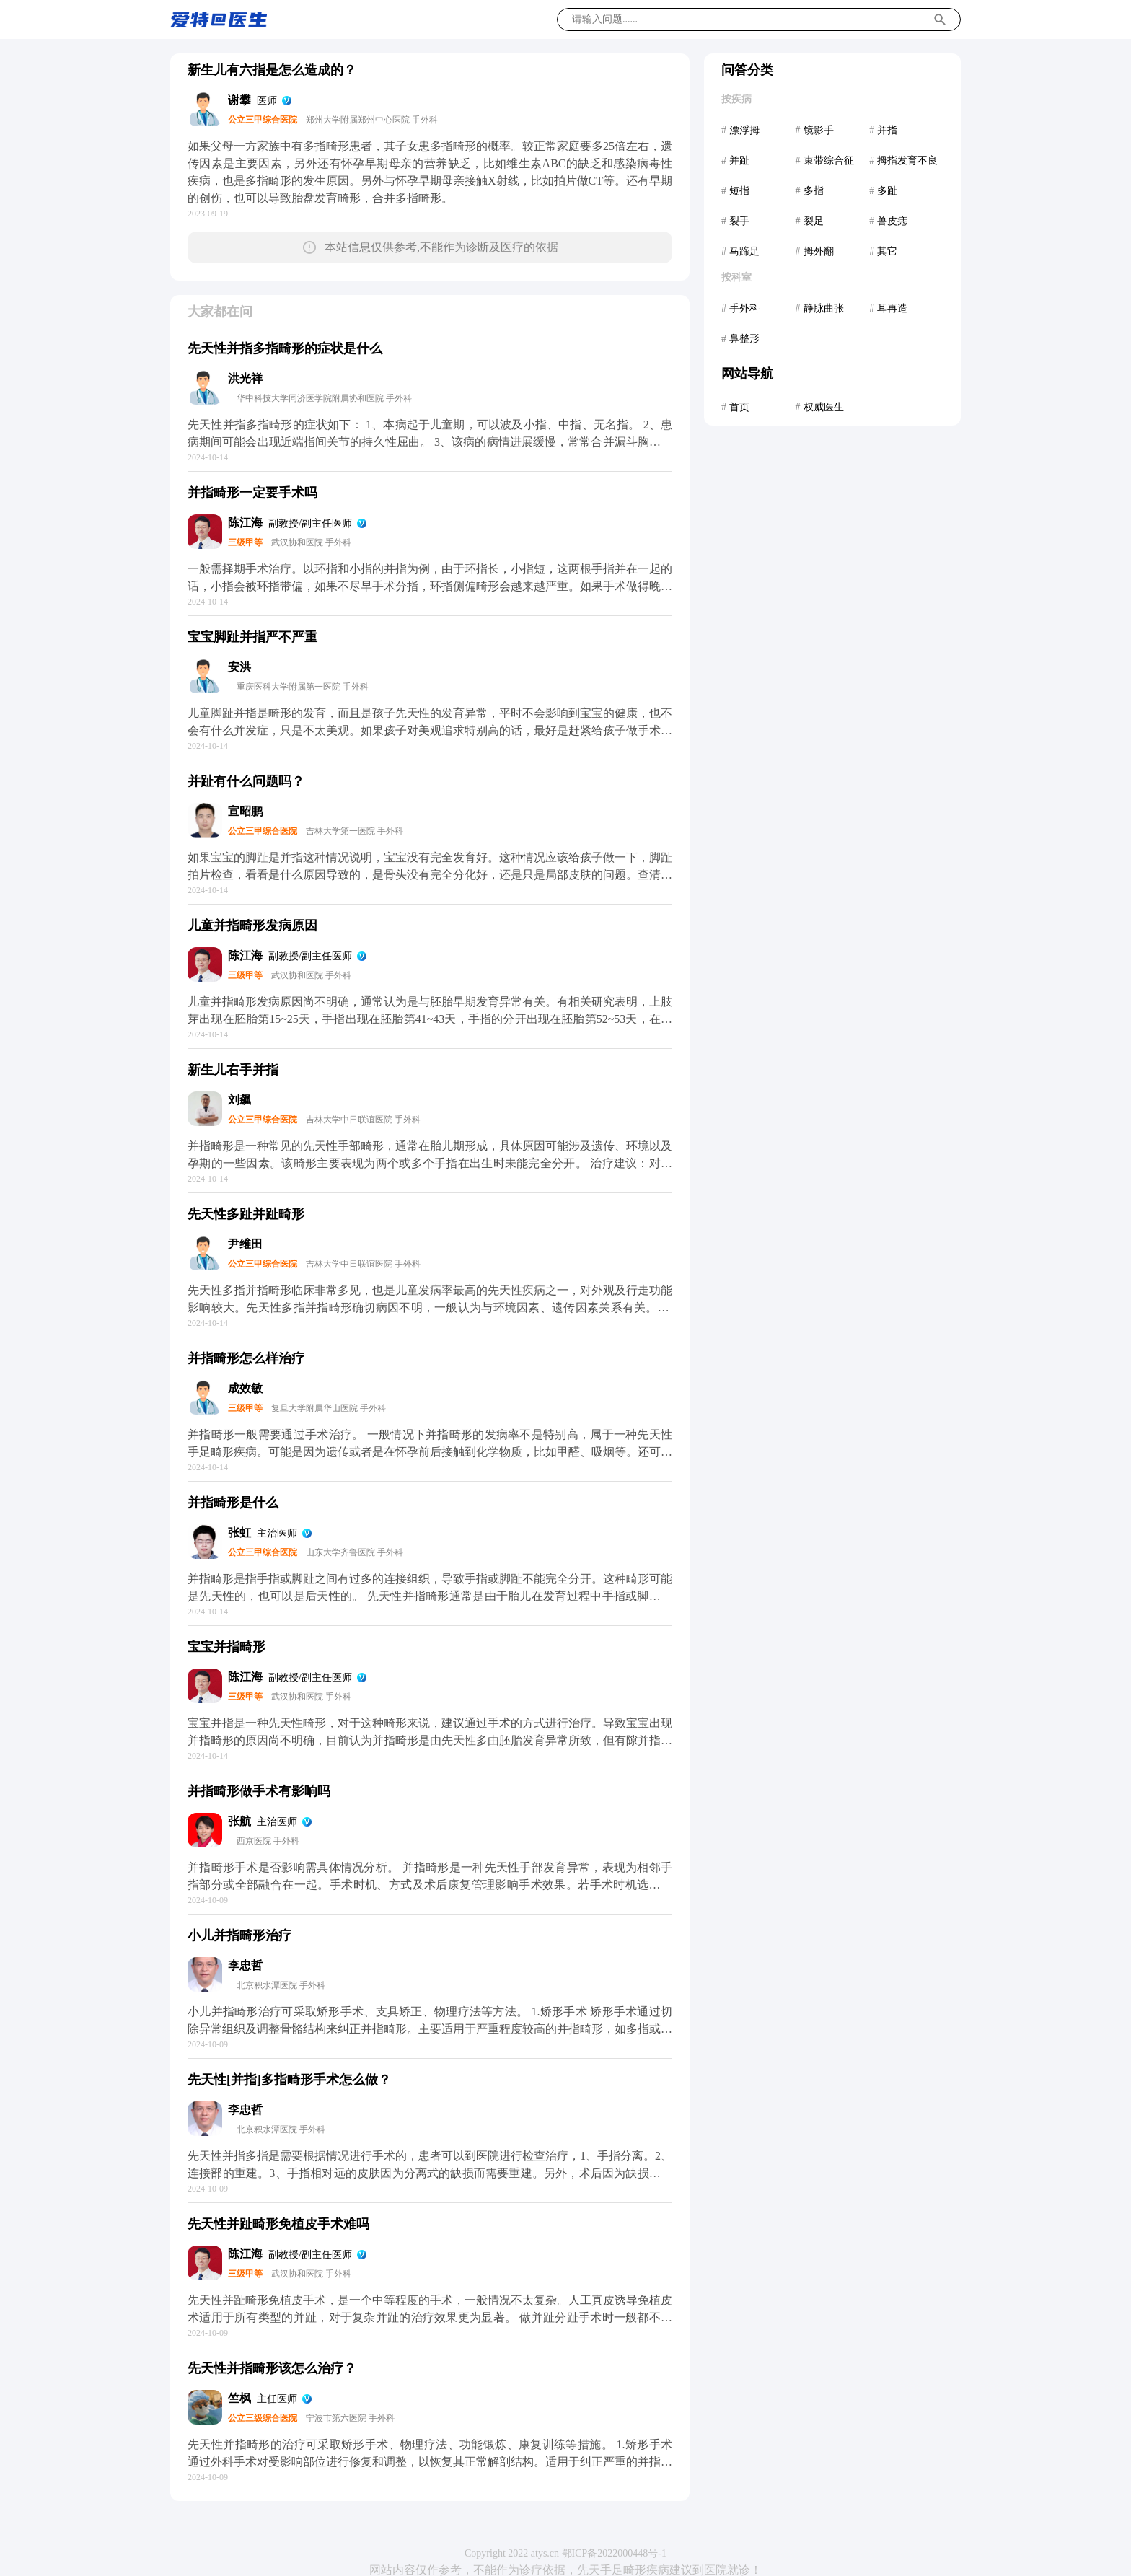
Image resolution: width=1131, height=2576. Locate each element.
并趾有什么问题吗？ (246, 781)
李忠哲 (245, 1965)
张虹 (239, 1532)
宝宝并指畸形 (226, 1647)
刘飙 (239, 1100)
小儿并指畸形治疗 (239, 1935)
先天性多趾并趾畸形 (246, 1214)
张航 (239, 1821)
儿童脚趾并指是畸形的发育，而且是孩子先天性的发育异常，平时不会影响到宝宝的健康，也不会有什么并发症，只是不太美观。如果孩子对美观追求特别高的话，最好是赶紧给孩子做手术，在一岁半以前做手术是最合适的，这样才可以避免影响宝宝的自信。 (430, 730)
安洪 (239, 667)
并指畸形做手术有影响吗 (259, 1791)
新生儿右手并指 (233, 1070)
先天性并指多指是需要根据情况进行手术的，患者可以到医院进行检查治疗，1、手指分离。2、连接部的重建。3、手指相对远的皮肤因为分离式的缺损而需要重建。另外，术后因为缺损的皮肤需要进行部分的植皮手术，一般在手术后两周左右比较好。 (430, 2173)
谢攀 (239, 100)
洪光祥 (245, 378)
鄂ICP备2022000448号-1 (614, 2553)
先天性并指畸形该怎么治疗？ (272, 2368)
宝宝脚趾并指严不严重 (252, 637)
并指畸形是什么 (233, 1502)
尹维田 (245, 1244)
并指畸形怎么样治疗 (246, 1358)
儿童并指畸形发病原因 (252, 925)
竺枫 (239, 2398)
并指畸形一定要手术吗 (252, 492)
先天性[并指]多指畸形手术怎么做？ (289, 2079)
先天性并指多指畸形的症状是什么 (285, 348)
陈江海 (245, 522)
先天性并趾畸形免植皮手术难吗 (278, 2224)
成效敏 (245, 1388)
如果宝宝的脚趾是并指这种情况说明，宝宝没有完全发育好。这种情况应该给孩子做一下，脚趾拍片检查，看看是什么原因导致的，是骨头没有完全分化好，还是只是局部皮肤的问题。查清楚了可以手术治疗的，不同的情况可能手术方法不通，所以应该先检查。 (430, 874)
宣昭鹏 (245, 811)
